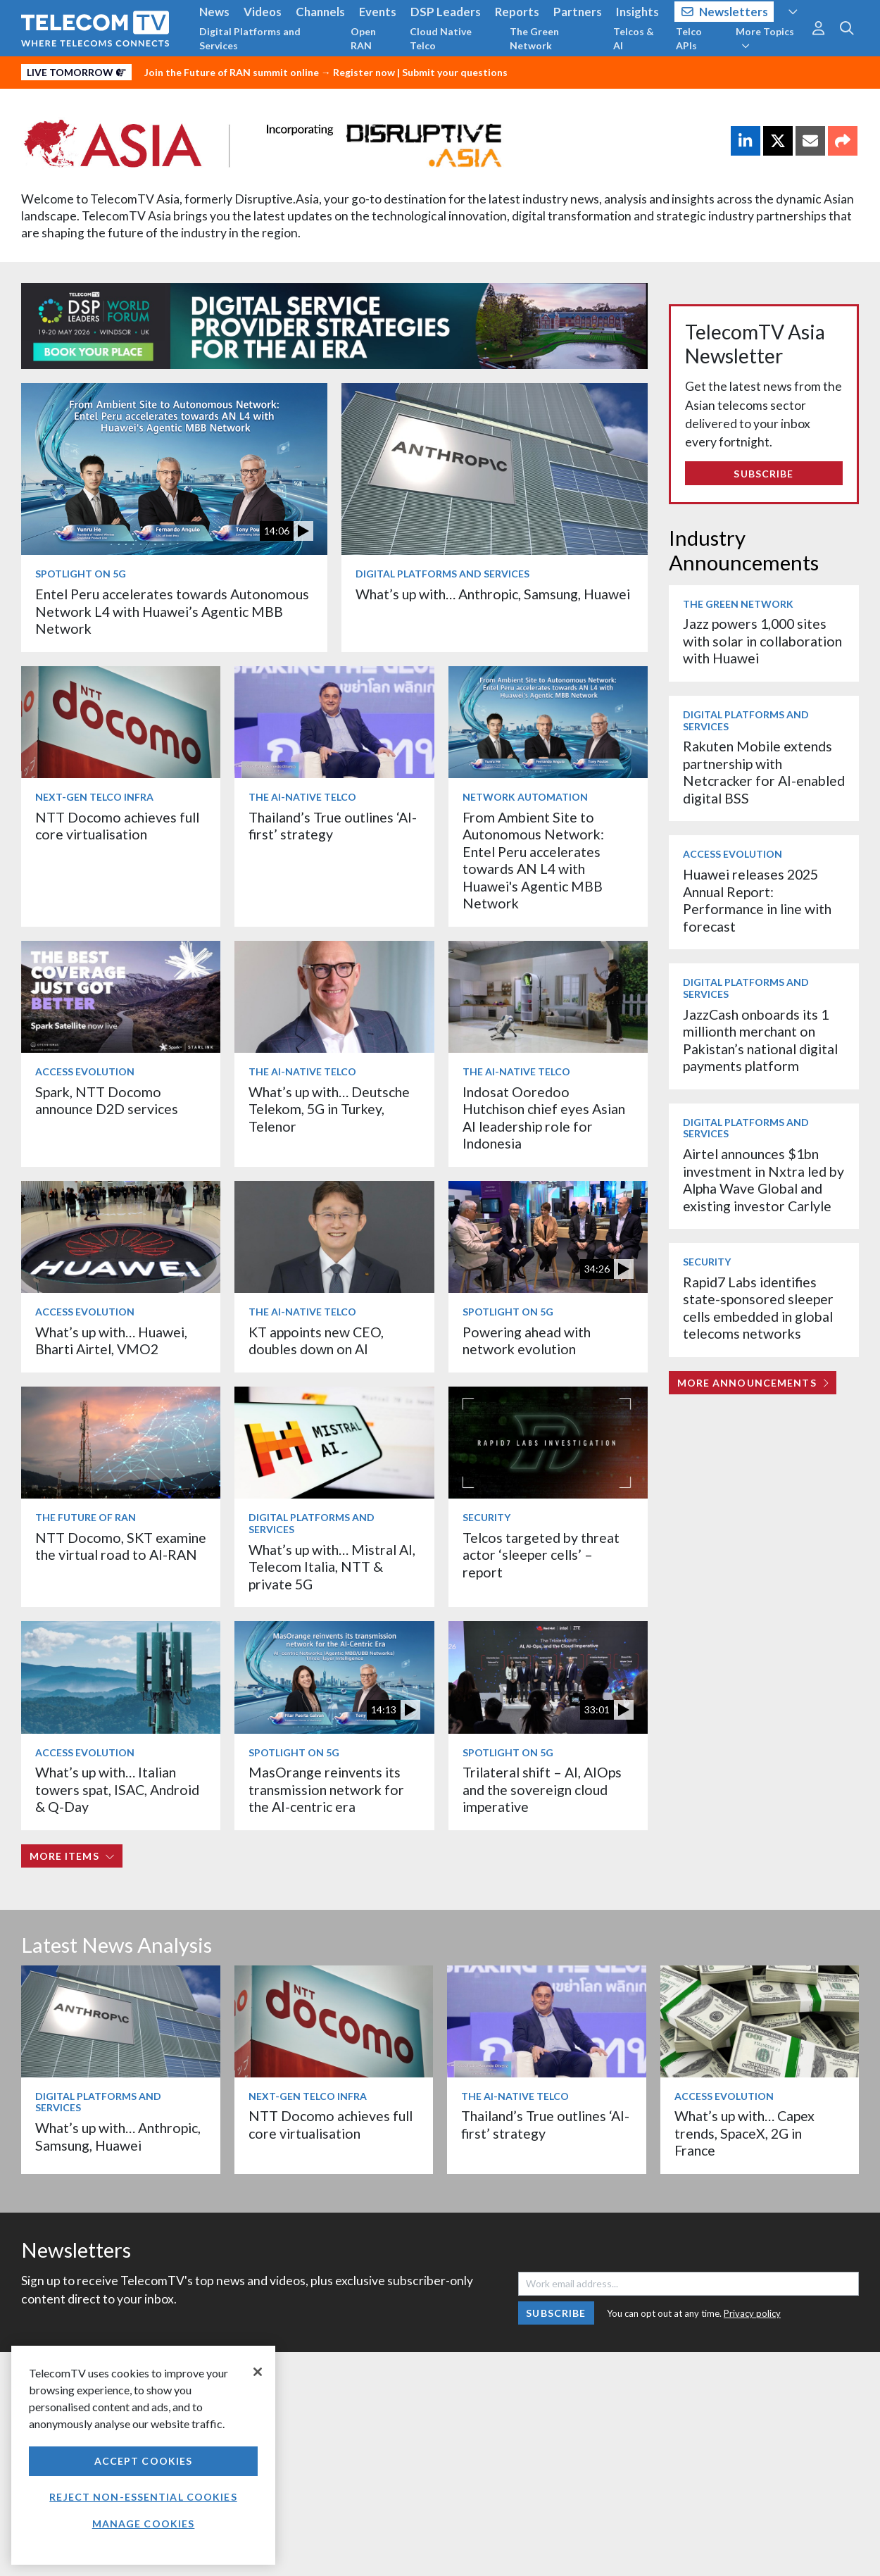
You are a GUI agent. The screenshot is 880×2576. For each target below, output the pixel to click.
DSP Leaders (445, 11)
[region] (143, 2455)
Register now (364, 72)
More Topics (765, 38)
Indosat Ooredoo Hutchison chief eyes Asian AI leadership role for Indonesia (544, 1117)
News (214, 11)
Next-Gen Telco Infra (94, 797)
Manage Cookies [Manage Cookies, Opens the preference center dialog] (143, 2524)
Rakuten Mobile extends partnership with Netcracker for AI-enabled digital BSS (764, 772)
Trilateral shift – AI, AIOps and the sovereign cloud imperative (542, 1789)
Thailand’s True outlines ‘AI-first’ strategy (333, 825)
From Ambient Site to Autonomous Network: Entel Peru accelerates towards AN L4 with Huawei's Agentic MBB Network (533, 860)
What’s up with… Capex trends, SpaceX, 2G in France (744, 2133)
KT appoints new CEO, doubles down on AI (316, 1340)
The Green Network (534, 38)
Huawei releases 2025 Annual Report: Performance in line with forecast (757, 900)
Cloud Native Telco (441, 38)
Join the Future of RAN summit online (231, 72)
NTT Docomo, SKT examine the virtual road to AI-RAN (120, 1546)
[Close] (257, 2371)
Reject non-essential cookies (143, 2497)
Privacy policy (752, 2313)
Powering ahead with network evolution (527, 1340)
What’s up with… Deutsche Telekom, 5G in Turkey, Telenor (329, 1109)
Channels (320, 11)
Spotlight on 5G (80, 574)
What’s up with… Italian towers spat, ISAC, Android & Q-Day (117, 1789)
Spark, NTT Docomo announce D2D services (106, 1100)
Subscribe (763, 474)
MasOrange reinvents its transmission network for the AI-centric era (326, 1789)
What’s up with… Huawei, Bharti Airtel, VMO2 (111, 1340)
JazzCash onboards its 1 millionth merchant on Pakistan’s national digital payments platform (760, 1040)
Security (486, 1517)
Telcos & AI (633, 38)
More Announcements (753, 1383)
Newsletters (724, 11)
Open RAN (363, 38)
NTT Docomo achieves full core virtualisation (117, 825)
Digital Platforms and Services (250, 38)
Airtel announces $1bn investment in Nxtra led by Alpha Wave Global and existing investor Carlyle (763, 1179)
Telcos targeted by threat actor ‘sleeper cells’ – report (541, 1555)
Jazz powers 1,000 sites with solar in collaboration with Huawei (762, 640)
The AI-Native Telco (302, 797)
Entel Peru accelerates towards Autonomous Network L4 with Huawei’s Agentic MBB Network (172, 611)
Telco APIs (689, 38)
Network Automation (525, 797)
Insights (637, 11)
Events (377, 11)
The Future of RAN (85, 1517)
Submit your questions (455, 72)
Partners (577, 11)
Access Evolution (84, 1071)
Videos (263, 11)
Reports (517, 11)
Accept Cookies (143, 2461)
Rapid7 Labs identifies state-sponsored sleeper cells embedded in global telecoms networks (758, 1308)
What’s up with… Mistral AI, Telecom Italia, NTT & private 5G (332, 1567)
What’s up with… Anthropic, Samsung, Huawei (493, 594)
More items (72, 1856)
